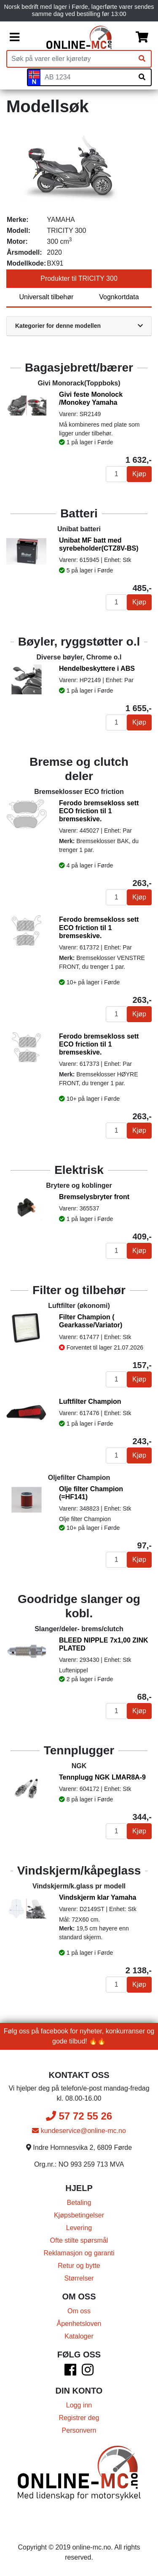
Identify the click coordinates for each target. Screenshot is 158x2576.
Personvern (79, 2430)
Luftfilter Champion (90, 1401)
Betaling (79, 2202)
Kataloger (79, 2336)
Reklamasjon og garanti (78, 2253)
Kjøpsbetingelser (79, 2215)
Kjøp (139, 473)
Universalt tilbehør (46, 297)
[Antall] (116, 474)
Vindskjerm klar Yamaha (98, 1897)
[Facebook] (70, 2372)
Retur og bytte (79, 2265)
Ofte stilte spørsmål (79, 2240)
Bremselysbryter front (94, 1196)
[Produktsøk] (70, 59)
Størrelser (79, 2278)
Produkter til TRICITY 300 (79, 278)
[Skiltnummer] (86, 77)
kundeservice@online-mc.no (79, 2130)
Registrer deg (79, 2417)
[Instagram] (88, 2372)
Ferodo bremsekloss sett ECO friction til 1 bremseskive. (99, 811)
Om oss (79, 2311)
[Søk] (142, 58)
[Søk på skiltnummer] (142, 77)
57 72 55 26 (79, 2116)
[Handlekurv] (142, 37)
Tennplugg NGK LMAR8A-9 (102, 1777)
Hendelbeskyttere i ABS (97, 668)
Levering (79, 2227)
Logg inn (79, 2405)
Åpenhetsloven (79, 2323)
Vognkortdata (119, 297)
